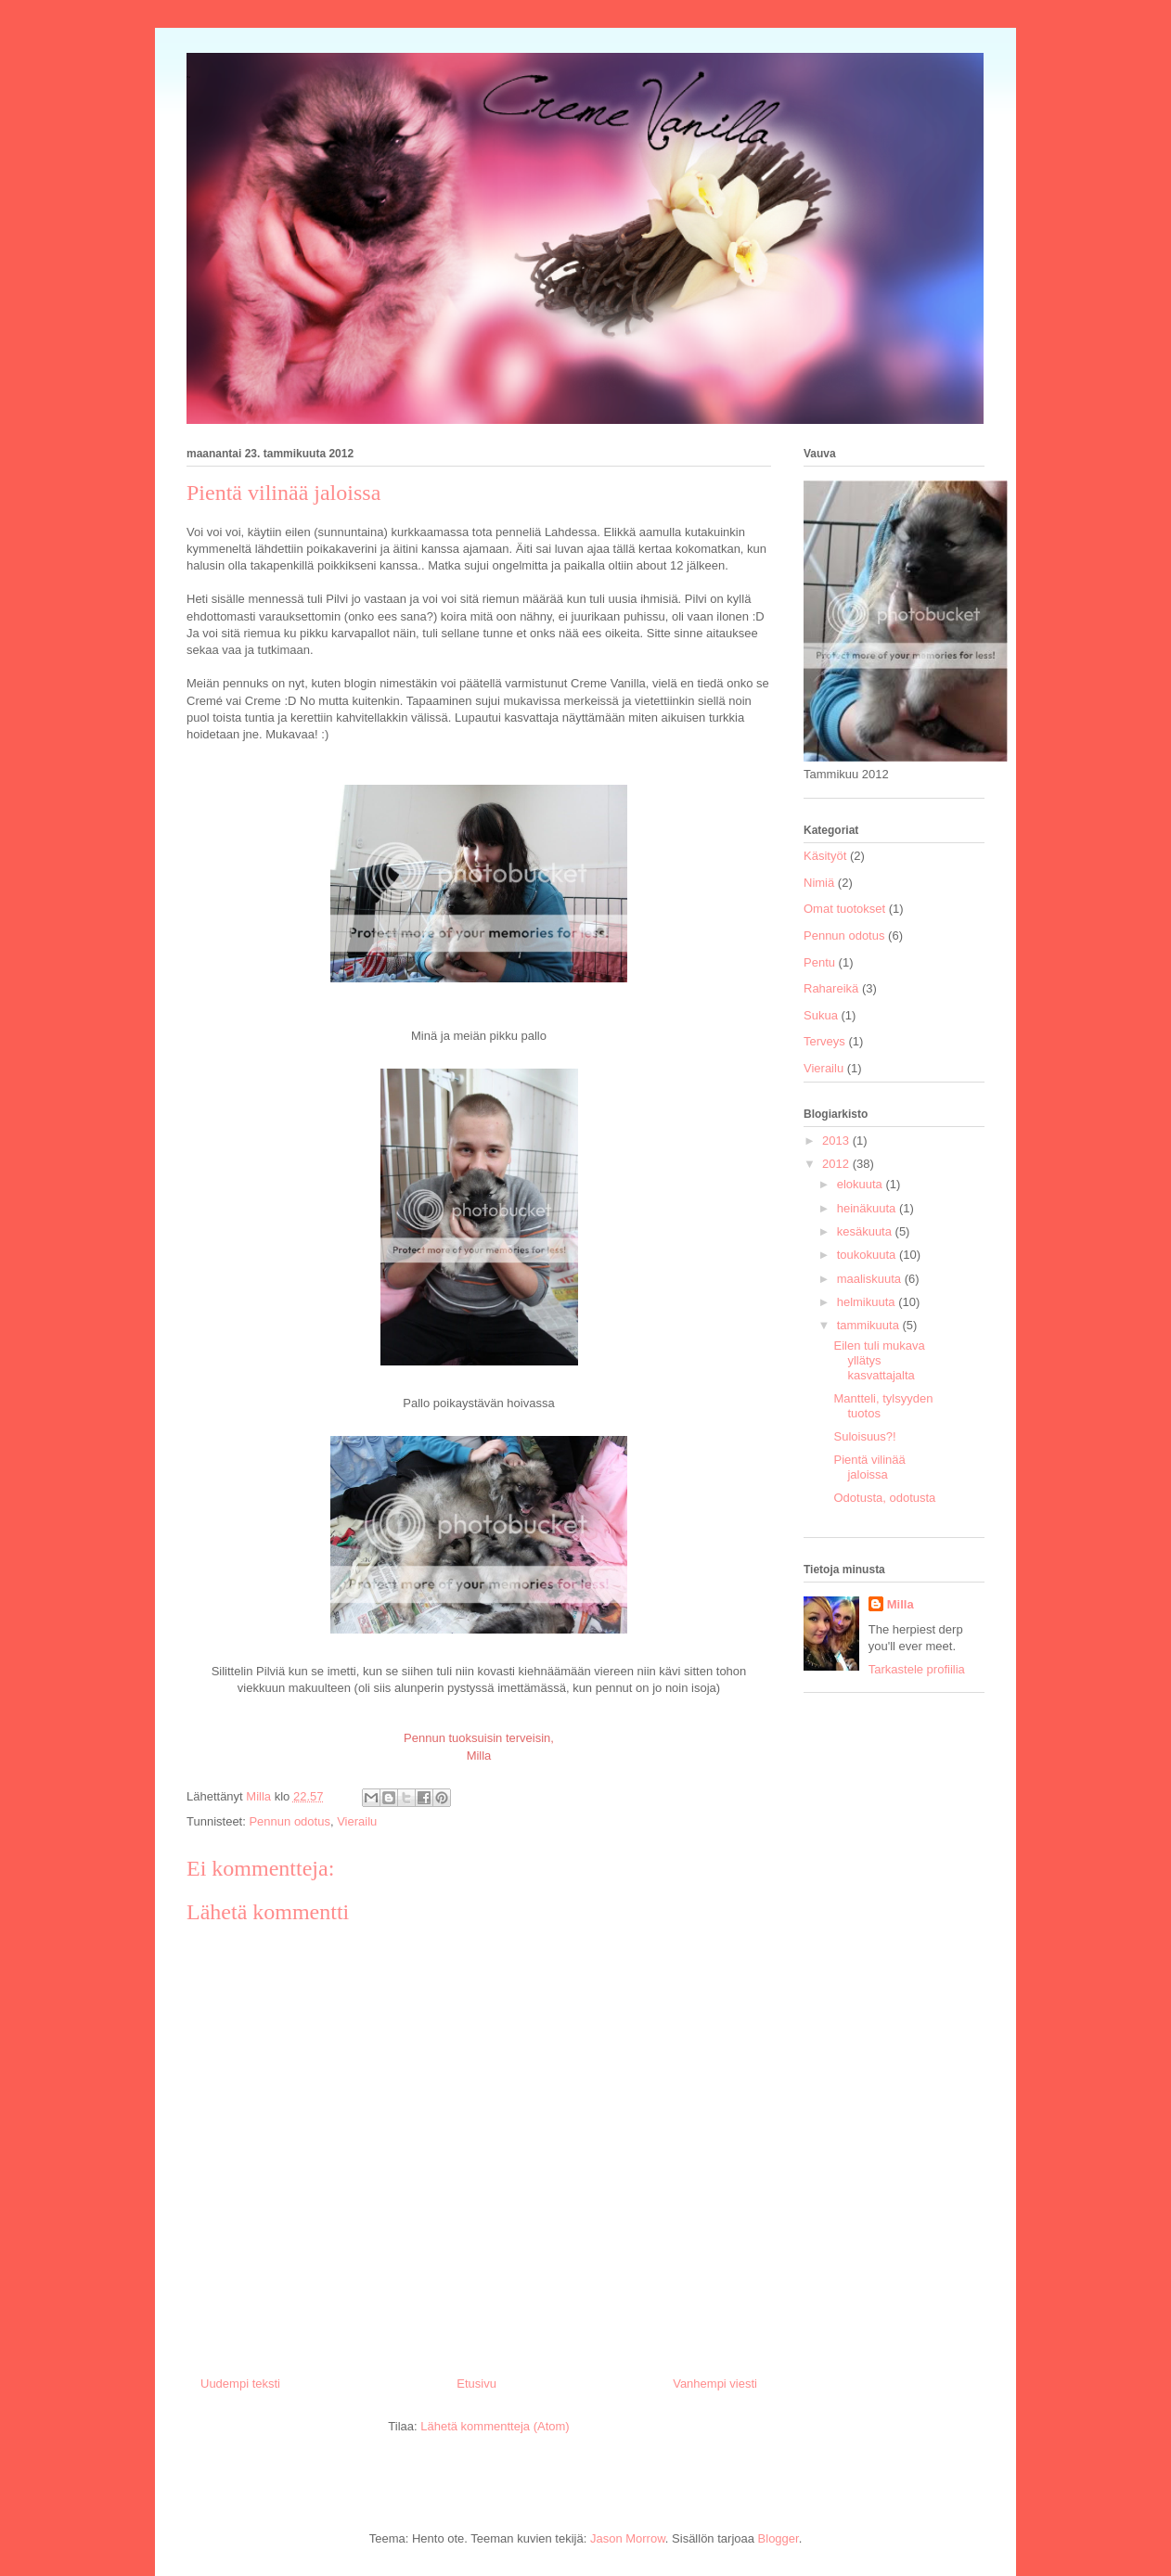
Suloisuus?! (864, 1436)
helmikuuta (867, 1302)
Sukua (821, 1015)
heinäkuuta (868, 1208)
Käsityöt (825, 856)
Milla (900, 1604)
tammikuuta (870, 1325)
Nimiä (819, 883)
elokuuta (861, 1184)
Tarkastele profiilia (917, 1669)
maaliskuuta (871, 1279)
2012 (837, 1164)
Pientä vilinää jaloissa (869, 1467)
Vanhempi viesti (715, 2383)
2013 (837, 1140)
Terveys (824, 1041)
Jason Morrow (627, 2538)
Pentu (819, 962)
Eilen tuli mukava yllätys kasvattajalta (878, 1360)
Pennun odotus (289, 1821)
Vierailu (357, 1821)
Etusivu (476, 2383)
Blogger (778, 2538)
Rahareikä (831, 988)
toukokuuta (868, 1255)
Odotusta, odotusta (884, 1498)
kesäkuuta (866, 1231)
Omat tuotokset (844, 909)
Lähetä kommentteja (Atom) (494, 2426)
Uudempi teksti (240, 2383)
